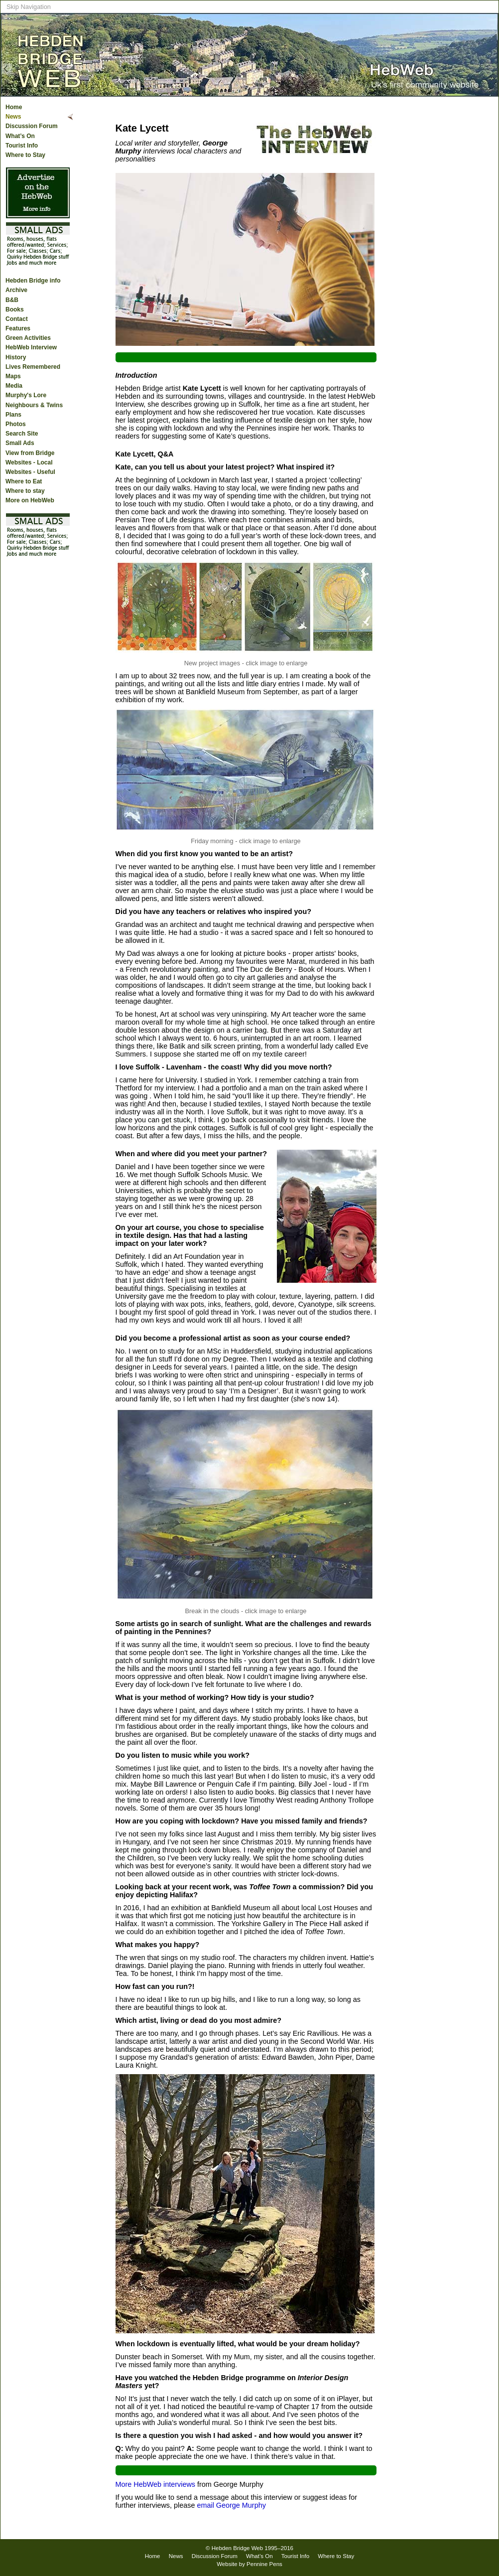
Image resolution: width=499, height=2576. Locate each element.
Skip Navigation (28, 6)
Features (17, 328)
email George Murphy (231, 2505)
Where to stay (25, 490)
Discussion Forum (31, 126)
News (13, 116)
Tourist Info (21, 145)
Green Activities (28, 337)
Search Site (21, 433)
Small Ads (19, 443)
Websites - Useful (30, 471)
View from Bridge (29, 453)
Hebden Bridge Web (237, 2548)
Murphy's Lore (25, 395)
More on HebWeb (29, 500)
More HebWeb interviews (156, 2484)
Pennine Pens (264, 2564)
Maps (13, 376)
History (15, 357)
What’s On (20, 136)
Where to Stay (25, 155)
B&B (11, 300)
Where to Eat (23, 481)
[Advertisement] (459, 292)
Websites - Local (28, 462)
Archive (16, 290)
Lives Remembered (32, 366)
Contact (16, 318)
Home (13, 107)
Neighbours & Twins (34, 405)
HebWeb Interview (31, 347)
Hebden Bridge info (33, 280)
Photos (15, 424)
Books (14, 309)
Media (13, 385)
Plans (13, 414)
